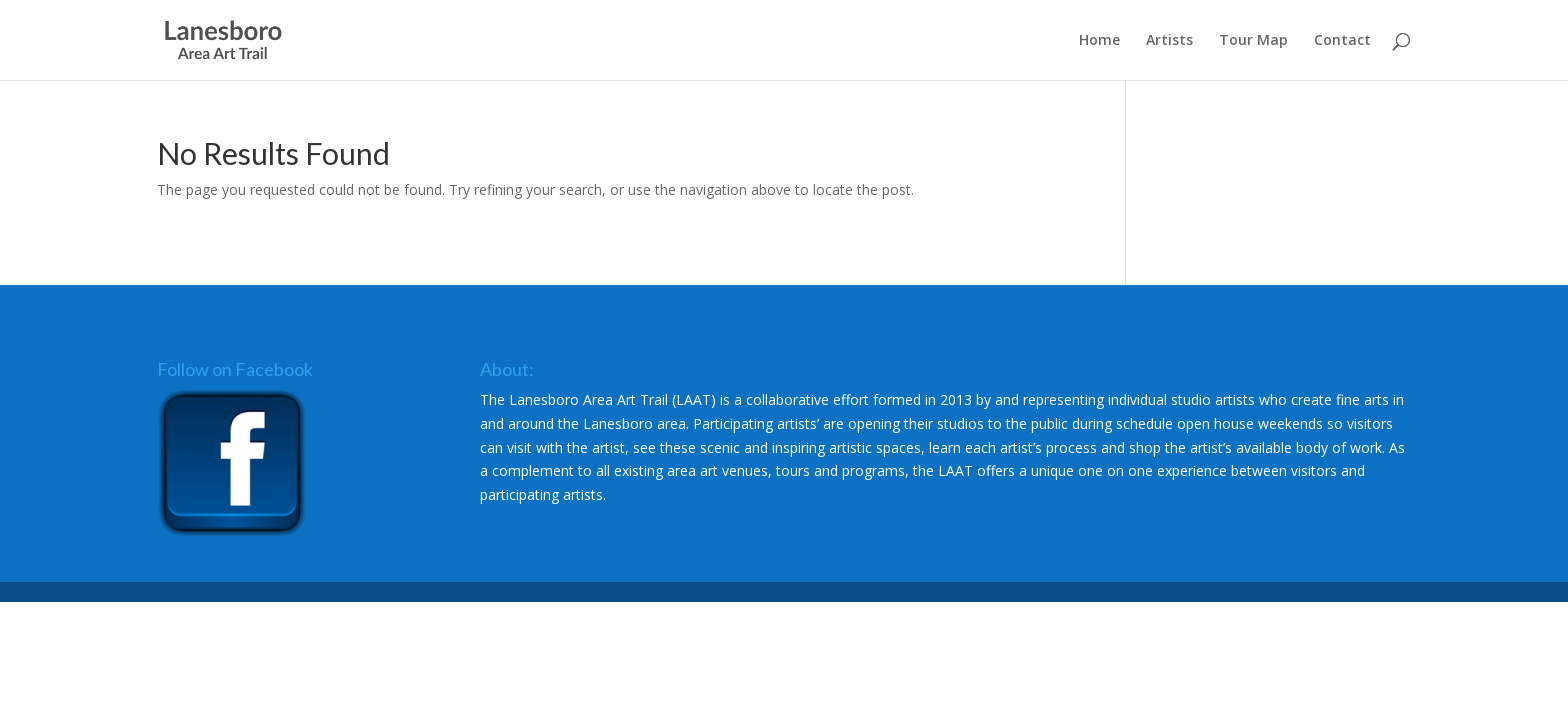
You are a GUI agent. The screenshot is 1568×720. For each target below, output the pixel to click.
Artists (1169, 41)
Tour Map (1253, 41)
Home (1099, 41)
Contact (1342, 41)
